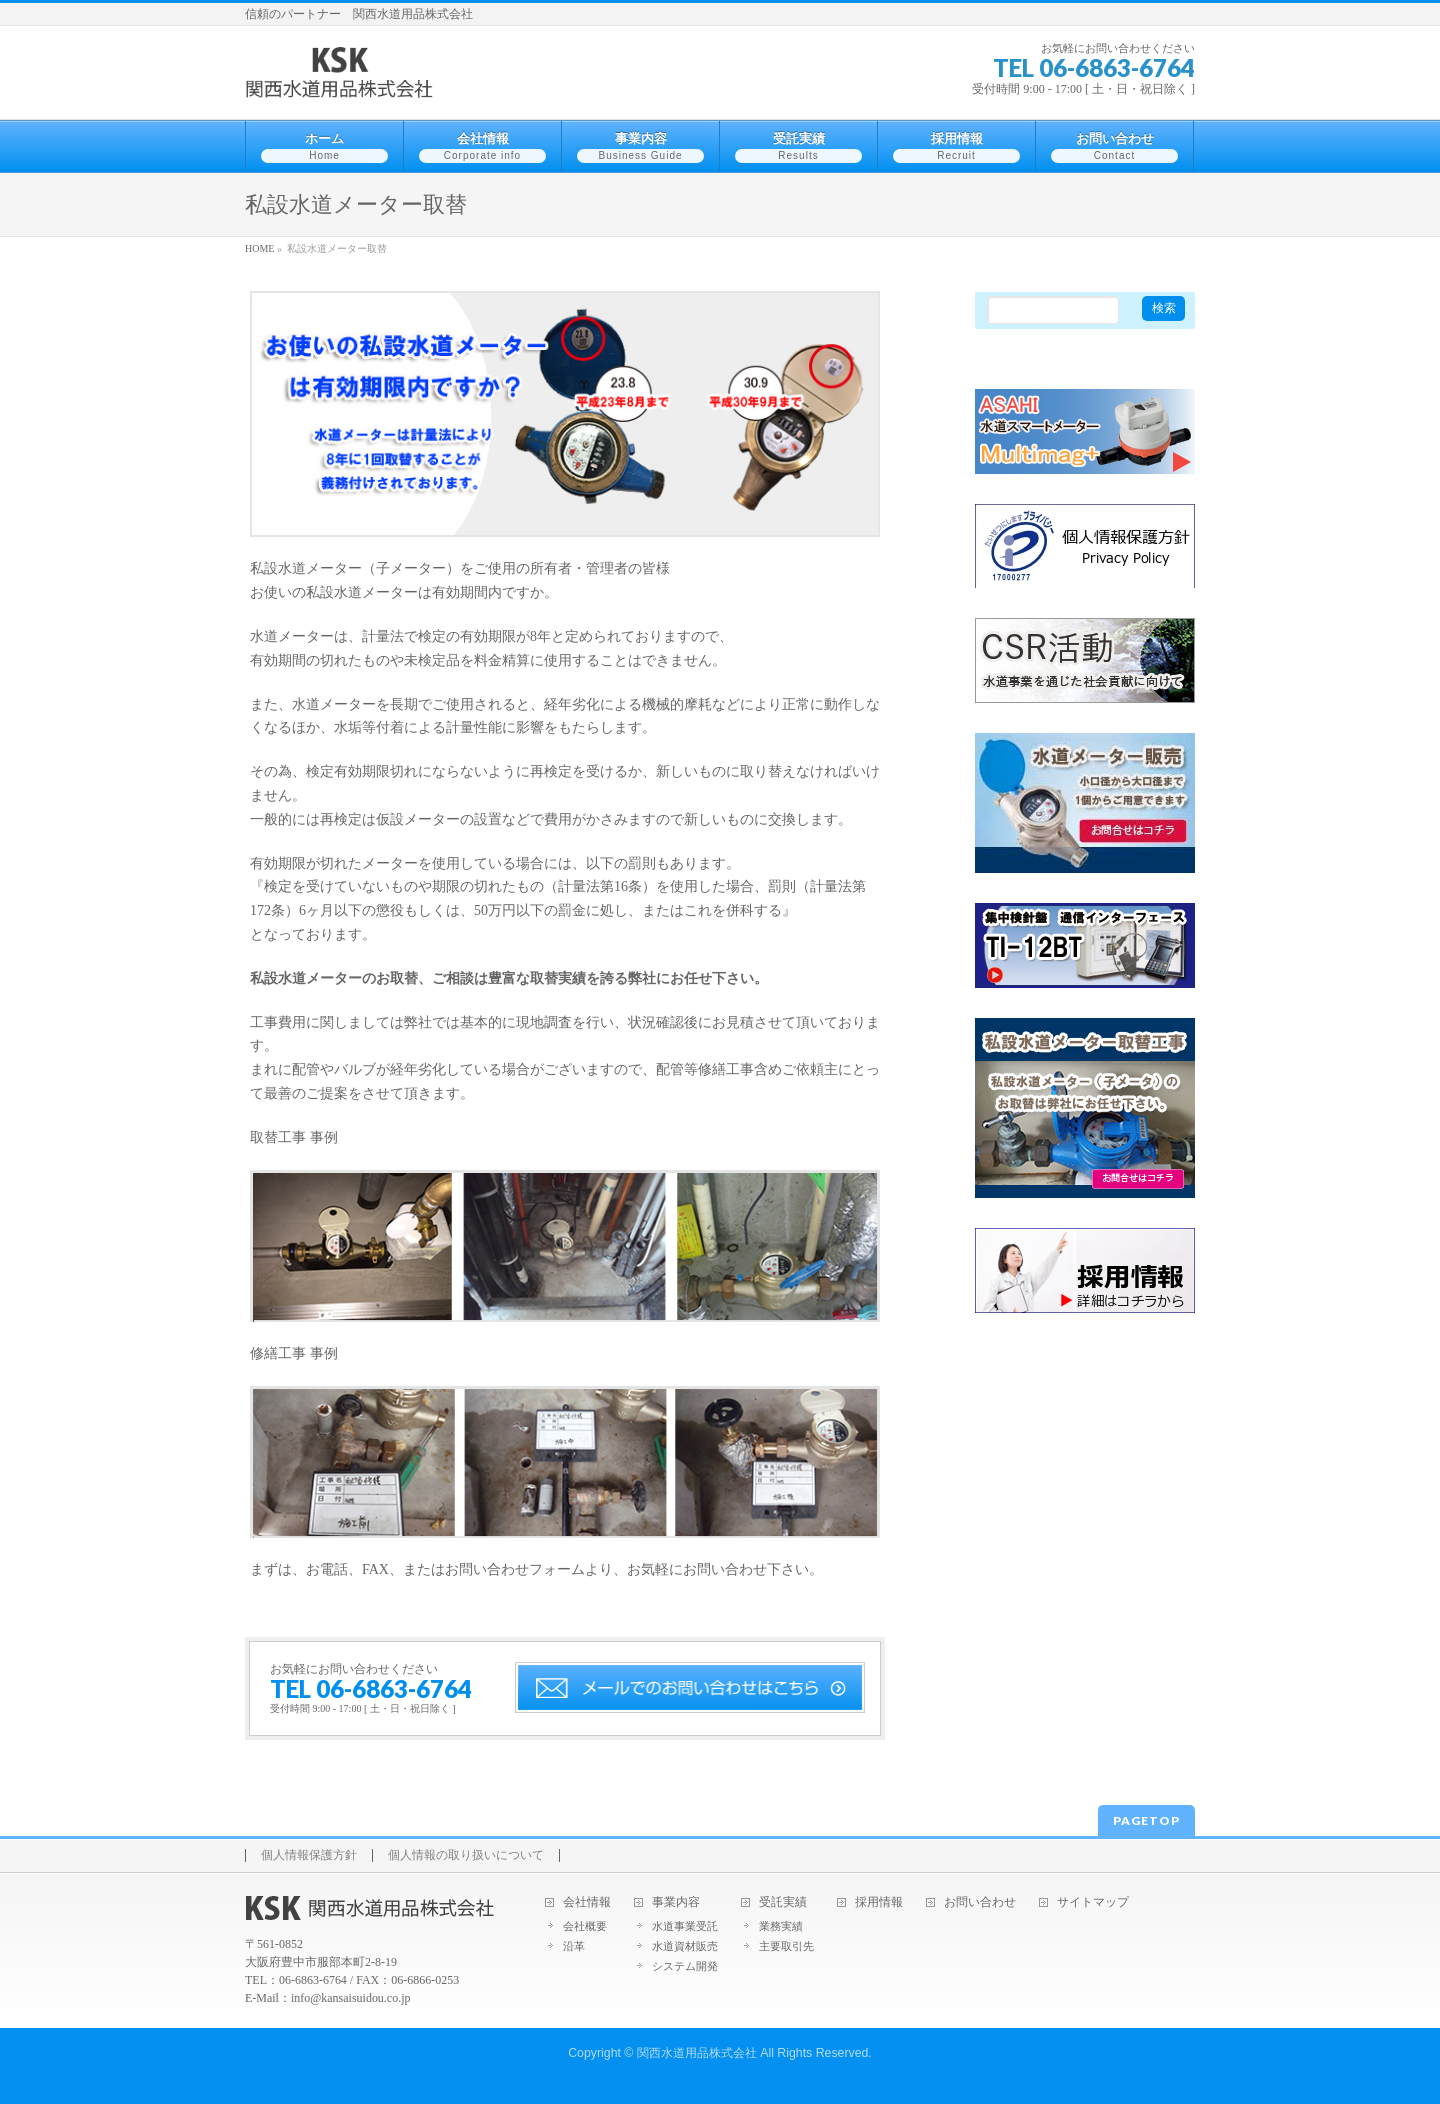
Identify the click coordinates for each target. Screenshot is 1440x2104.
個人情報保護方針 (309, 1855)
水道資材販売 (685, 1946)
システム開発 (685, 1966)
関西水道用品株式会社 (697, 2053)
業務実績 (781, 1926)
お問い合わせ (980, 1902)
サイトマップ (1093, 1902)
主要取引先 (786, 1946)
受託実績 (783, 1902)
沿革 (574, 1946)
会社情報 (587, 1902)
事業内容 (676, 1902)
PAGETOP (1146, 1820)
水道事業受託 (685, 1926)
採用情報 (879, 1902)
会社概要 (585, 1926)
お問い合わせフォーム (515, 1569)
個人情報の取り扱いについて (466, 1855)
